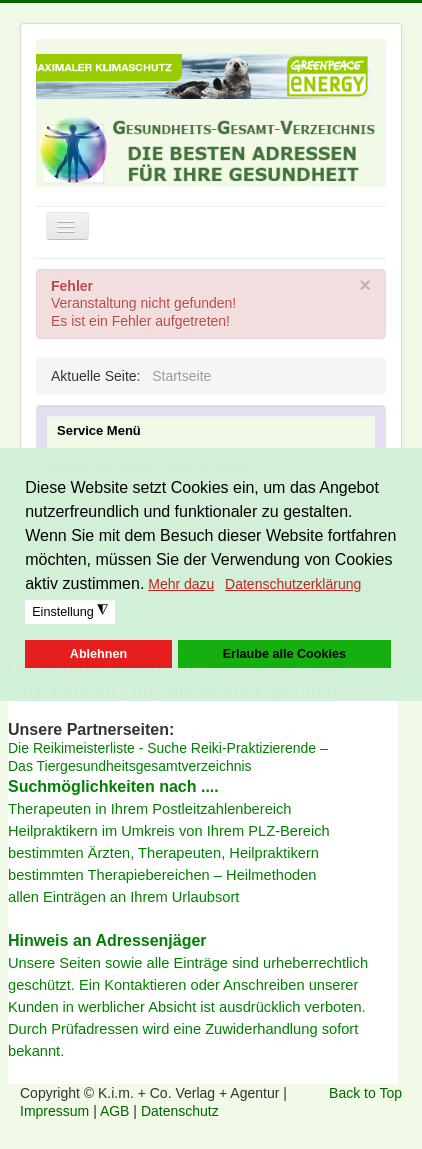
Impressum (56, 1111)
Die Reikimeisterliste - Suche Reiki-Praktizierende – (168, 748)
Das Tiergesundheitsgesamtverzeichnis (130, 766)
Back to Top (365, 1093)
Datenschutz (180, 1111)
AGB (116, 1111)
